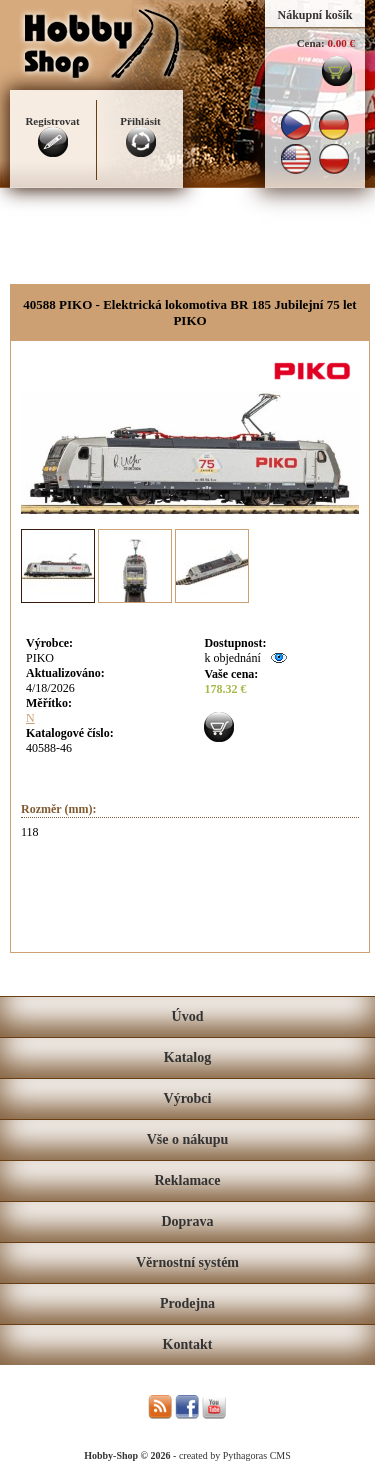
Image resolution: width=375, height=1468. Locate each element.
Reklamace (187, 1180)
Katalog (187, 1057)
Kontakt (188, 1344)
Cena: (311, 43)
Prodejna (187, 1303)
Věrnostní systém (187, 1262)
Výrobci (188, 1098)
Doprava (187, 1221)
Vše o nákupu (188, 1139)
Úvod (188, 1016)
